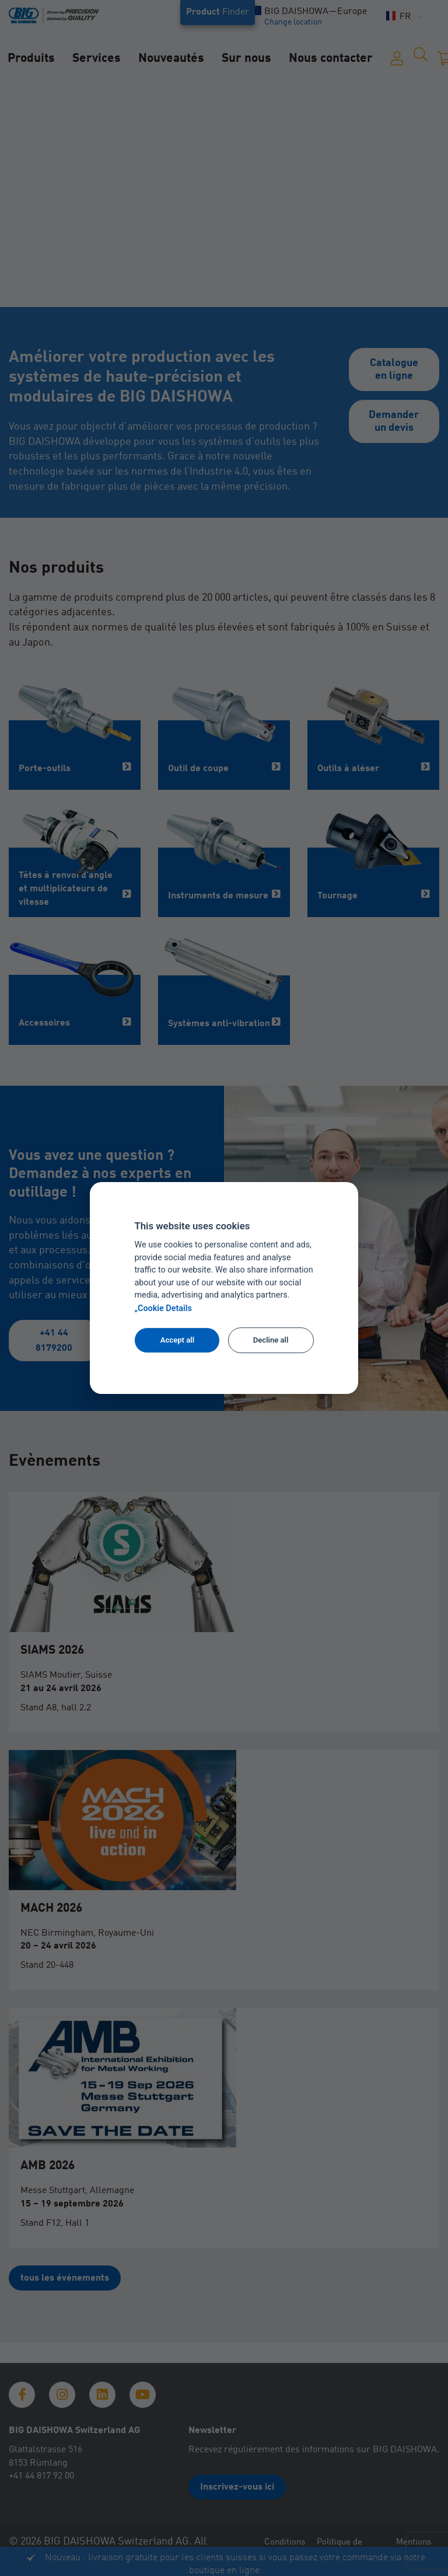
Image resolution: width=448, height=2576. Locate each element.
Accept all (177, 1340)
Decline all (271, 1340)
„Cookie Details (163, 1308)
